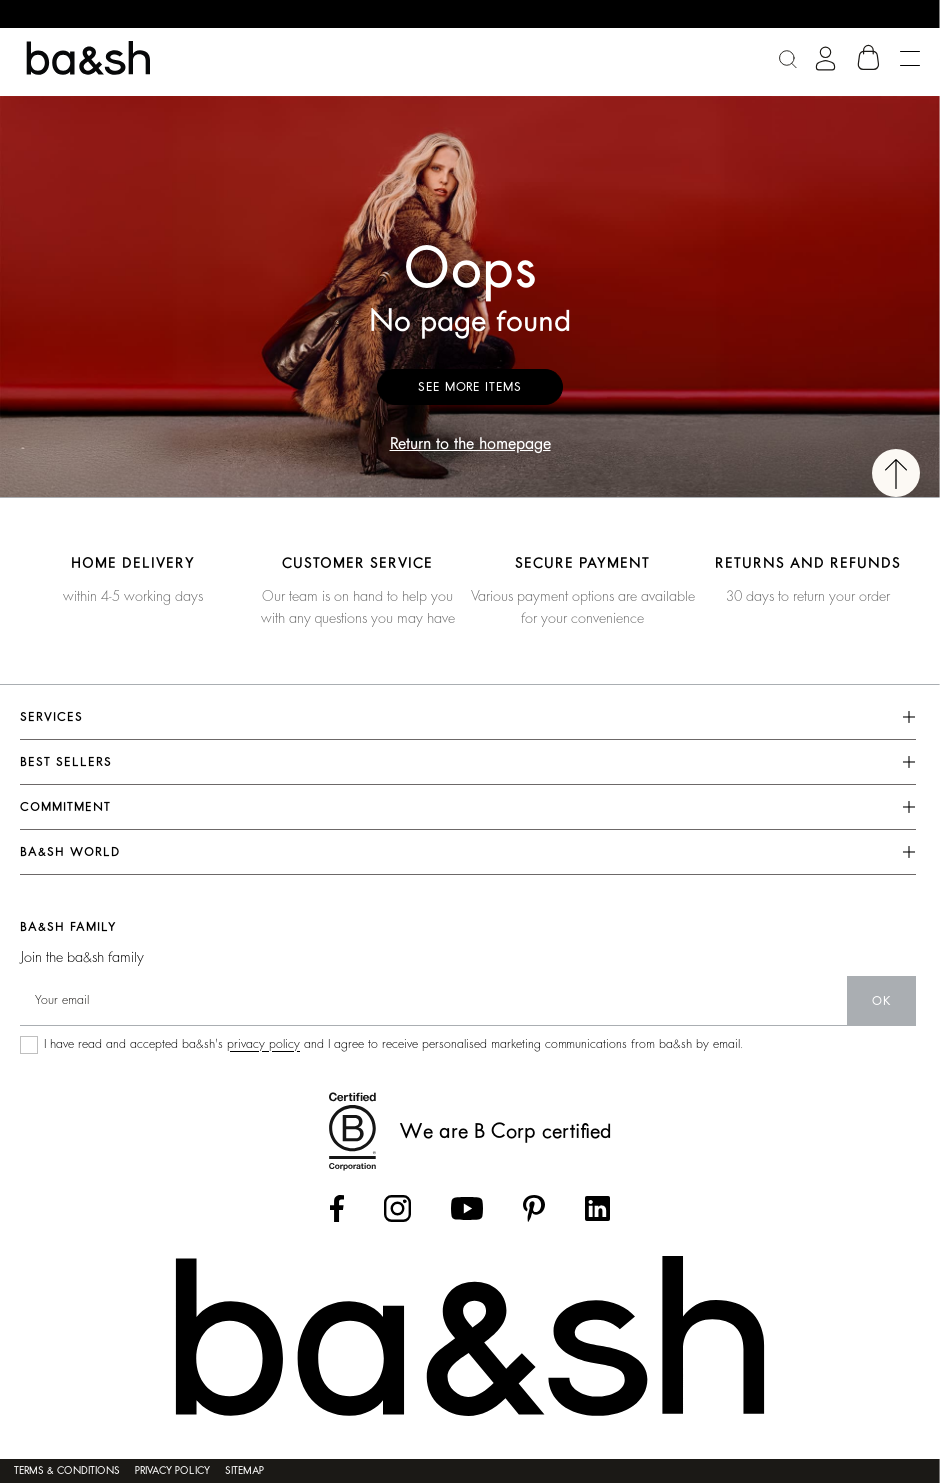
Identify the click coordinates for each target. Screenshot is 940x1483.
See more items (470, 387)
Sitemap (244, 1471)
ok (881, 1001)
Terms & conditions (67, 1471)
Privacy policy (172, 1471)
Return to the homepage (470, 444)
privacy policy (263, 1044)
